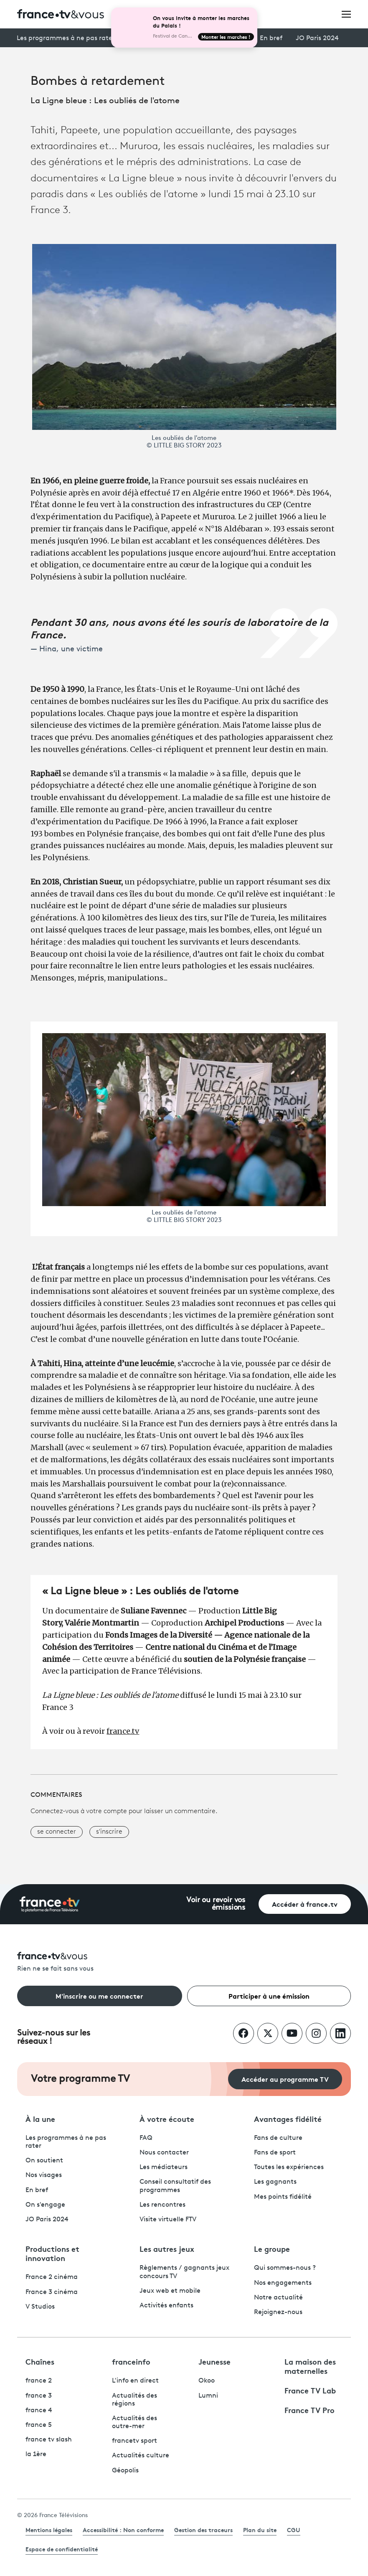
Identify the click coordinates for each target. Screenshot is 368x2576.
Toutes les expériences (289, 2167)
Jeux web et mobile (170, 2291)
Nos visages (43, 2175)
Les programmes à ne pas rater (66, 38)
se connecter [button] (56, 1832)
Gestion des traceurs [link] (203, 2529)
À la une (40, 2118)
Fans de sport (275, 2152)
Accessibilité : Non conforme (123, 2529)
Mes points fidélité (283, 2197)
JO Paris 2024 (317, 38)
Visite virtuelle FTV (168, 2219)
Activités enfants (166, 2305)
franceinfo (131, 2361)
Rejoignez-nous (278, 2312)
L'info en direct (135, 2381)
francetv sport (134, 2441)
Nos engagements (283, 2283)
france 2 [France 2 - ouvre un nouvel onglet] (38, 2381)
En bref (271, 38)
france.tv (123, 1731)
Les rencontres (162, 2205)
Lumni (208, 2396)
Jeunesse (214, 2361)
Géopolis (125, 2470)
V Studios (40, 2307)
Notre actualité (278, 2297)
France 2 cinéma (51, 2277)
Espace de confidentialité (61, 2549)
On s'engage (45, 2205)
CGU (293, 2529)
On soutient (44, 2160)
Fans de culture (278, 2138)
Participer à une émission (269, 1995)
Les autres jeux (167, 2248)
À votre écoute (167, 2118)
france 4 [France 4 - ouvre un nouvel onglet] (38, 2410)
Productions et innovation (52, 2253)
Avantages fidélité (288, 2118)
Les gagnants (275, 2182)
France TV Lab (310, 2390)
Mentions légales (48, 2529)
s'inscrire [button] (109, 1832)
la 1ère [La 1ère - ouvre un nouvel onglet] (35, 2454)
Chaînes (39, 2361)
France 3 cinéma (51, 2292)
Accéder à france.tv (305, 1903)
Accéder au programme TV (285, 2078)
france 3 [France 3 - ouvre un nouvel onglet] (38, 2396)
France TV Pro (309, 2409)
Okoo (206, 2381)
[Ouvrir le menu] (346, 14)
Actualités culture (140, 2455)
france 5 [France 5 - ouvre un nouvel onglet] (38, 2425)
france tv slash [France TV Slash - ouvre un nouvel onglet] (48, 2439)
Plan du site (260, 2529)
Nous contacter (164, 2152)
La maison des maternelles (310, 2366)
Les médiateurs (164, 2167)
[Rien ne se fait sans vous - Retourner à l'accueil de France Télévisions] (184, 1962)
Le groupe (272, 2248)
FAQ (146, 2138)
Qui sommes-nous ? (285, 2268)
